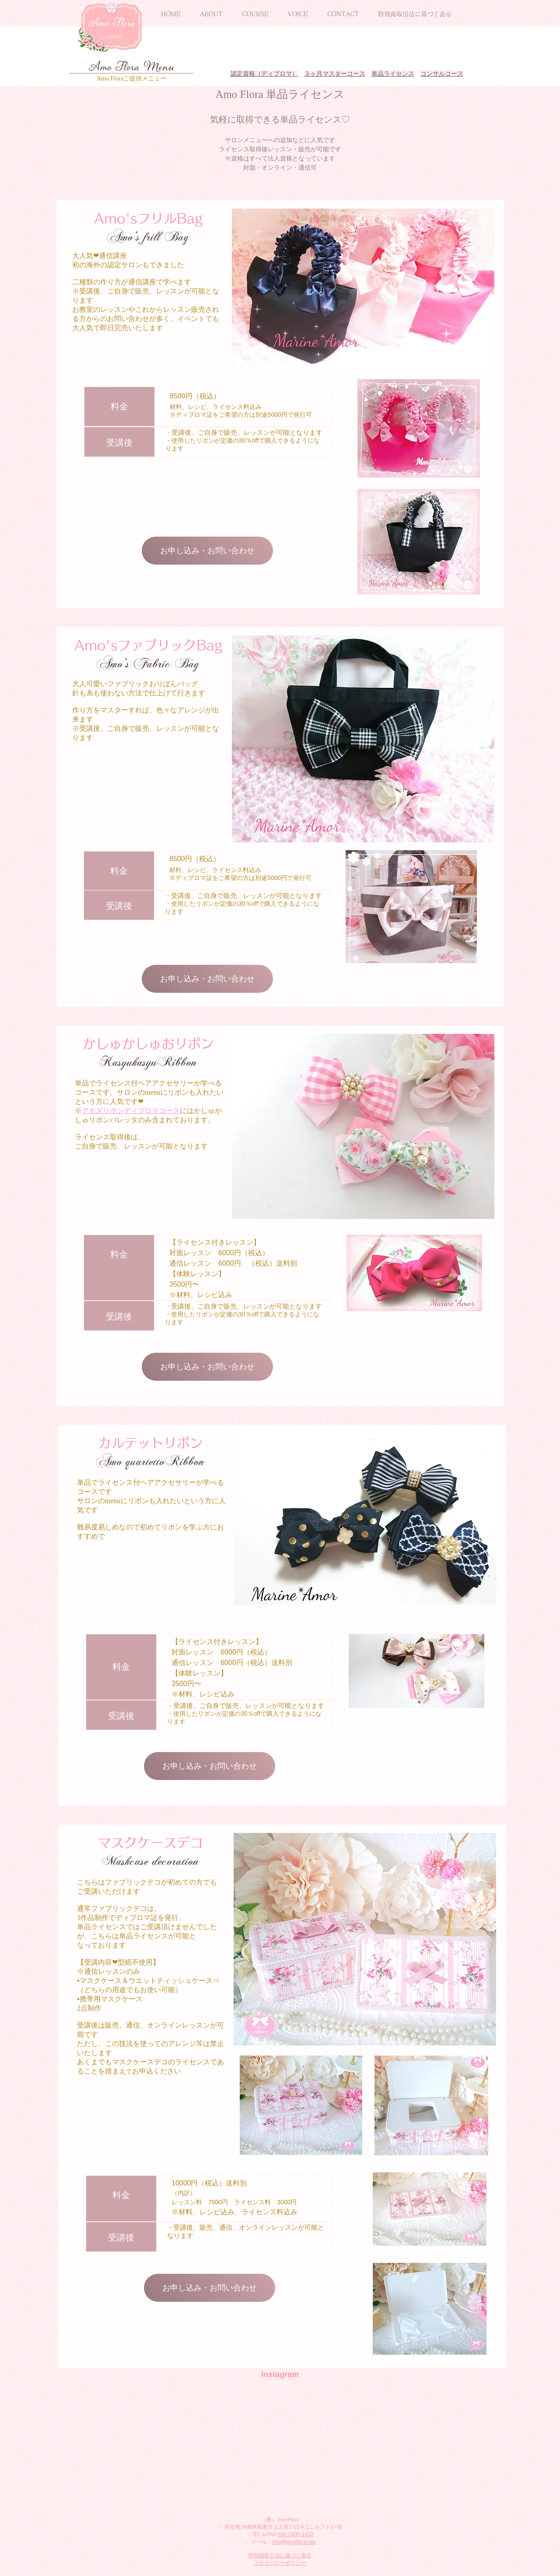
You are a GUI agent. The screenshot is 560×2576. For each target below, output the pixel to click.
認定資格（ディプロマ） (264, 73)
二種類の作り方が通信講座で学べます (131, 282)
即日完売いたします (131, 328)
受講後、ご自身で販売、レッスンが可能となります (247, 432)
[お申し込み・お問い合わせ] (207, 551)
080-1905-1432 (295, 2534)
